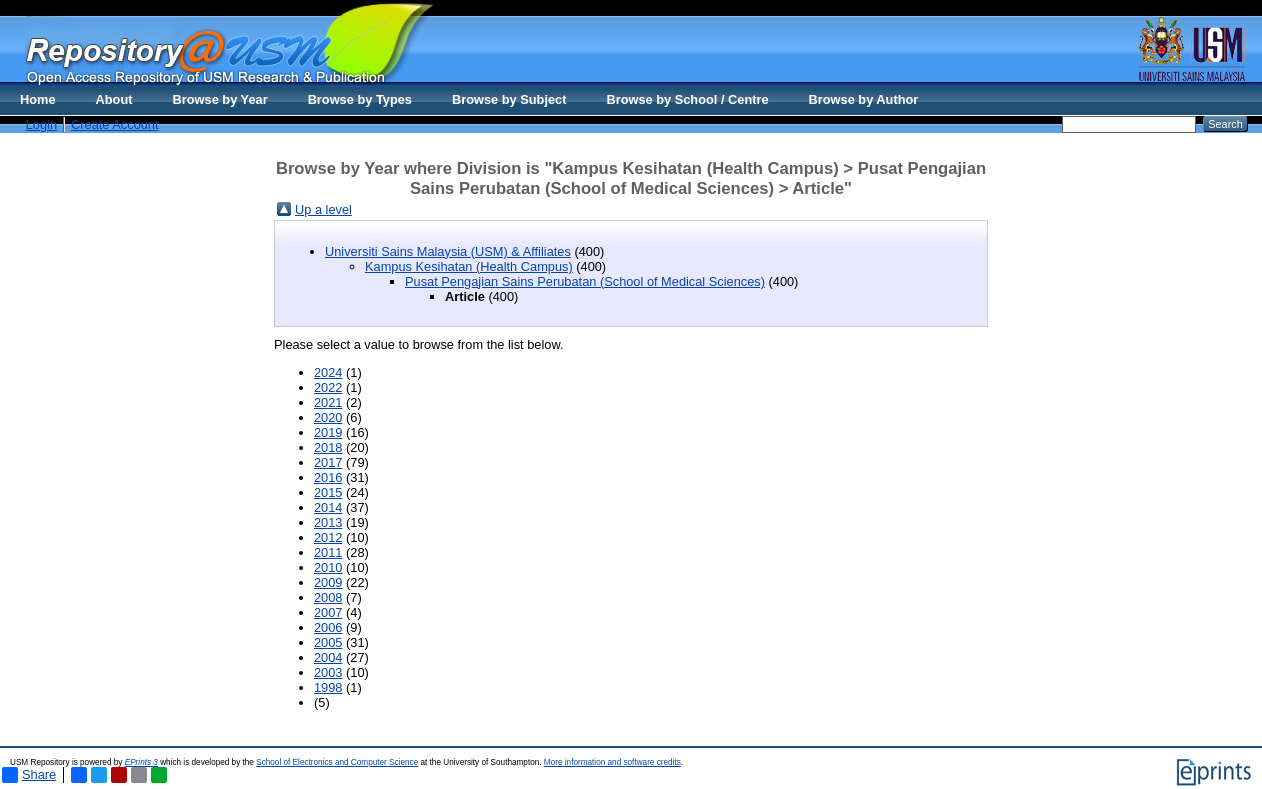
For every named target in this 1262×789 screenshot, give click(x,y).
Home (38, 99)
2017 (328, 462)
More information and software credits (612, 762)
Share (29, 775)
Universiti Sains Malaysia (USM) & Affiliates (448, 251)
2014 (328, 507)
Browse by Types (360, 99)
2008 (328, 597)
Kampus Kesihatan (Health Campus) (469, 266)
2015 (328, 492)
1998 (328, 687)
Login (41, 124)
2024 (328, 372)
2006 (328, 627)
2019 (328, 432)
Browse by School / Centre (687, 99)
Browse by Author (864, 99)
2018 (328, 447)
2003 (328, 672)
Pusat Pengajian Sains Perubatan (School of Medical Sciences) (585, 281)
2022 (328, 387)
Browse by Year (220, 99)
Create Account (115, 124)
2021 (328, 402)
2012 (328, 537)
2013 (328, 522)
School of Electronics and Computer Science (337, 762)
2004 (328, 657)
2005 (328, 642)
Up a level (323, 209)
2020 (328, 417)
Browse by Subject (509, 99)
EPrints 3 (141, 762)
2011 (328, 552)
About (114, 99)
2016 (328, 477)
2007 (328, 612)
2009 (328, 582)
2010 (328, 567)
